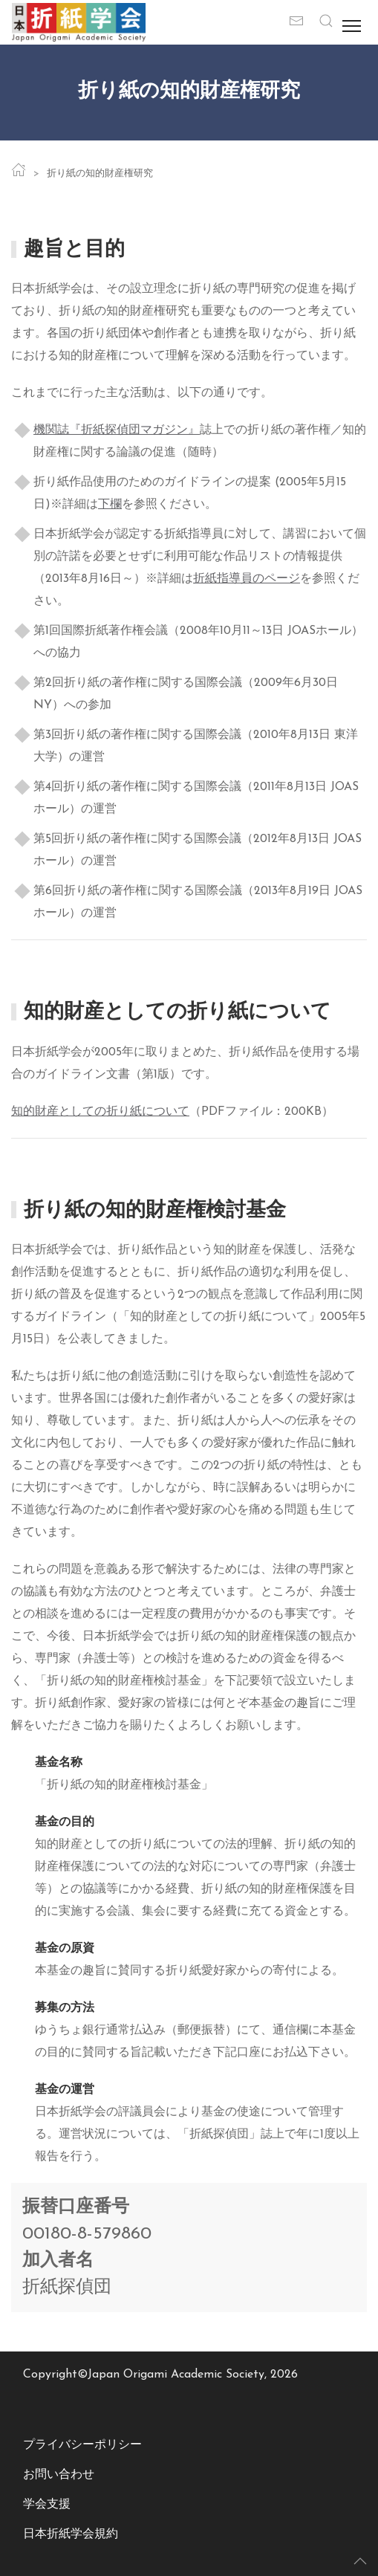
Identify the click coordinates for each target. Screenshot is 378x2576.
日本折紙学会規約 (70, 2534)
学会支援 (47, 2505)
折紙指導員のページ (246, 579)
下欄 (110, 505)
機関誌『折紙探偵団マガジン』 (116, 430)
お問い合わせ (58, 2475)
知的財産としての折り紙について (100, 1112)
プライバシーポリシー (82, 2445)
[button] (326, 22)
